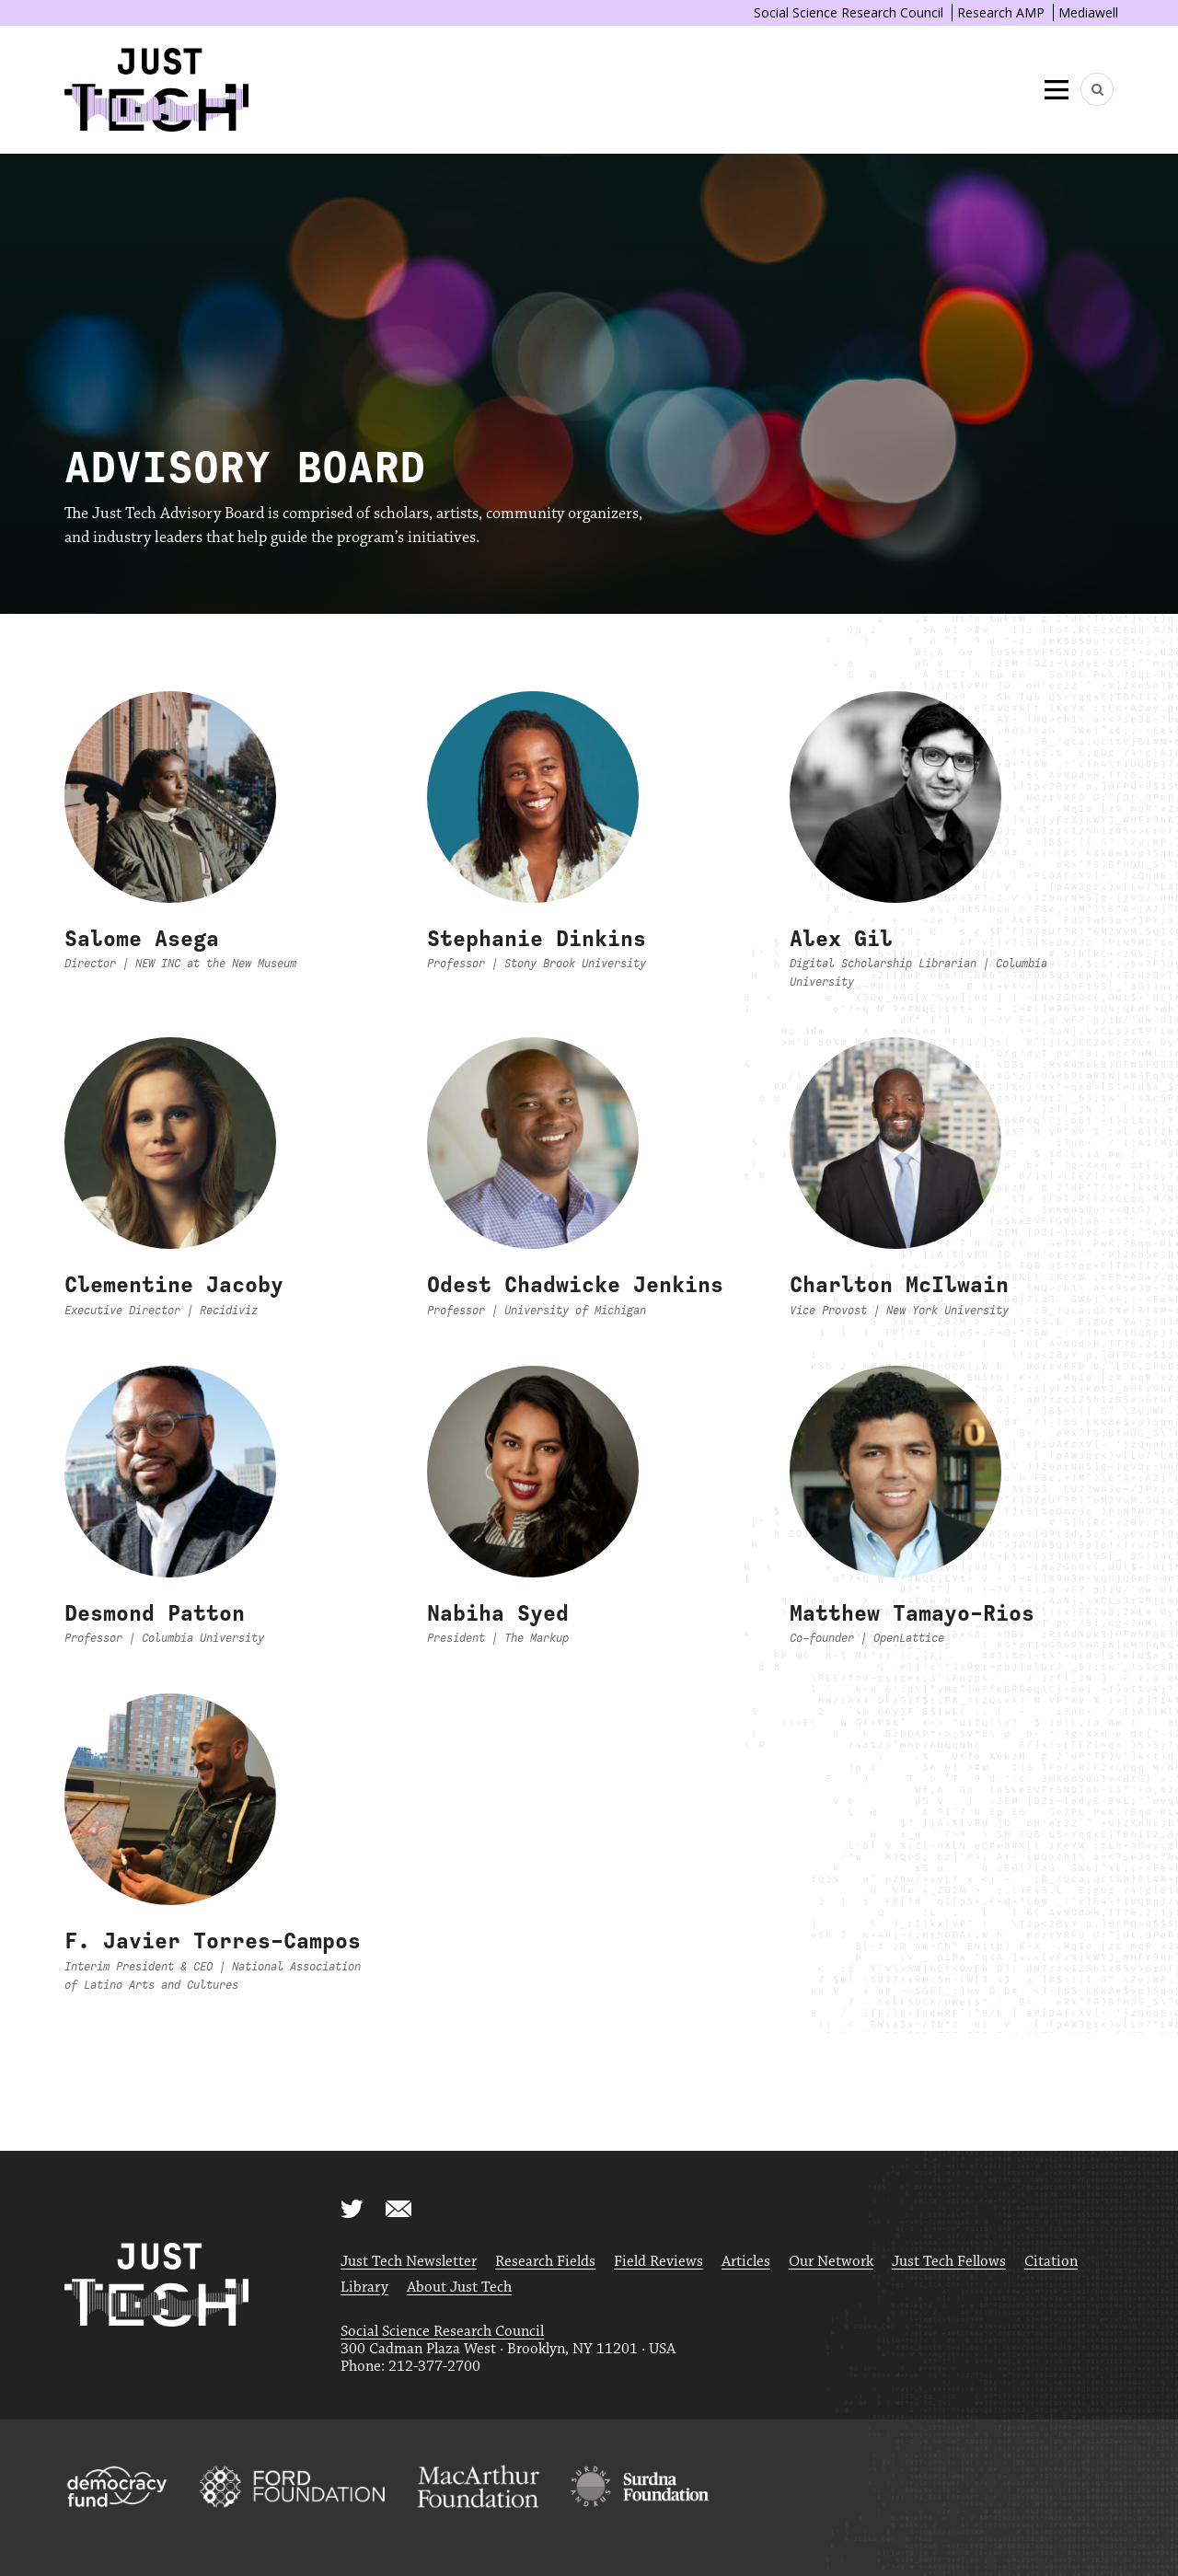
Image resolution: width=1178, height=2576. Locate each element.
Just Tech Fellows (949, 2261)
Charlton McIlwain (899, 1285)
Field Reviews (658, 2261)
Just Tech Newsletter (409, 2261)
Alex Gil (841, 938)
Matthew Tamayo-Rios (912, 1613)
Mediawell (1088, 12)
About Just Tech (459, 2287)
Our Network (831, 2261)
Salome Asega (141, 938)
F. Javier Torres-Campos (212, 1941)
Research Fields (545, 2261)
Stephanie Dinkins (536, 938)
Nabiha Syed (498, 1613)
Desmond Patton (154, 1613)
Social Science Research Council (848, 12)
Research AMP (1001, 12)
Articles (746, 2261)
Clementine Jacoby (173, 1285)
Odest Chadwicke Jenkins (575, 1285)
